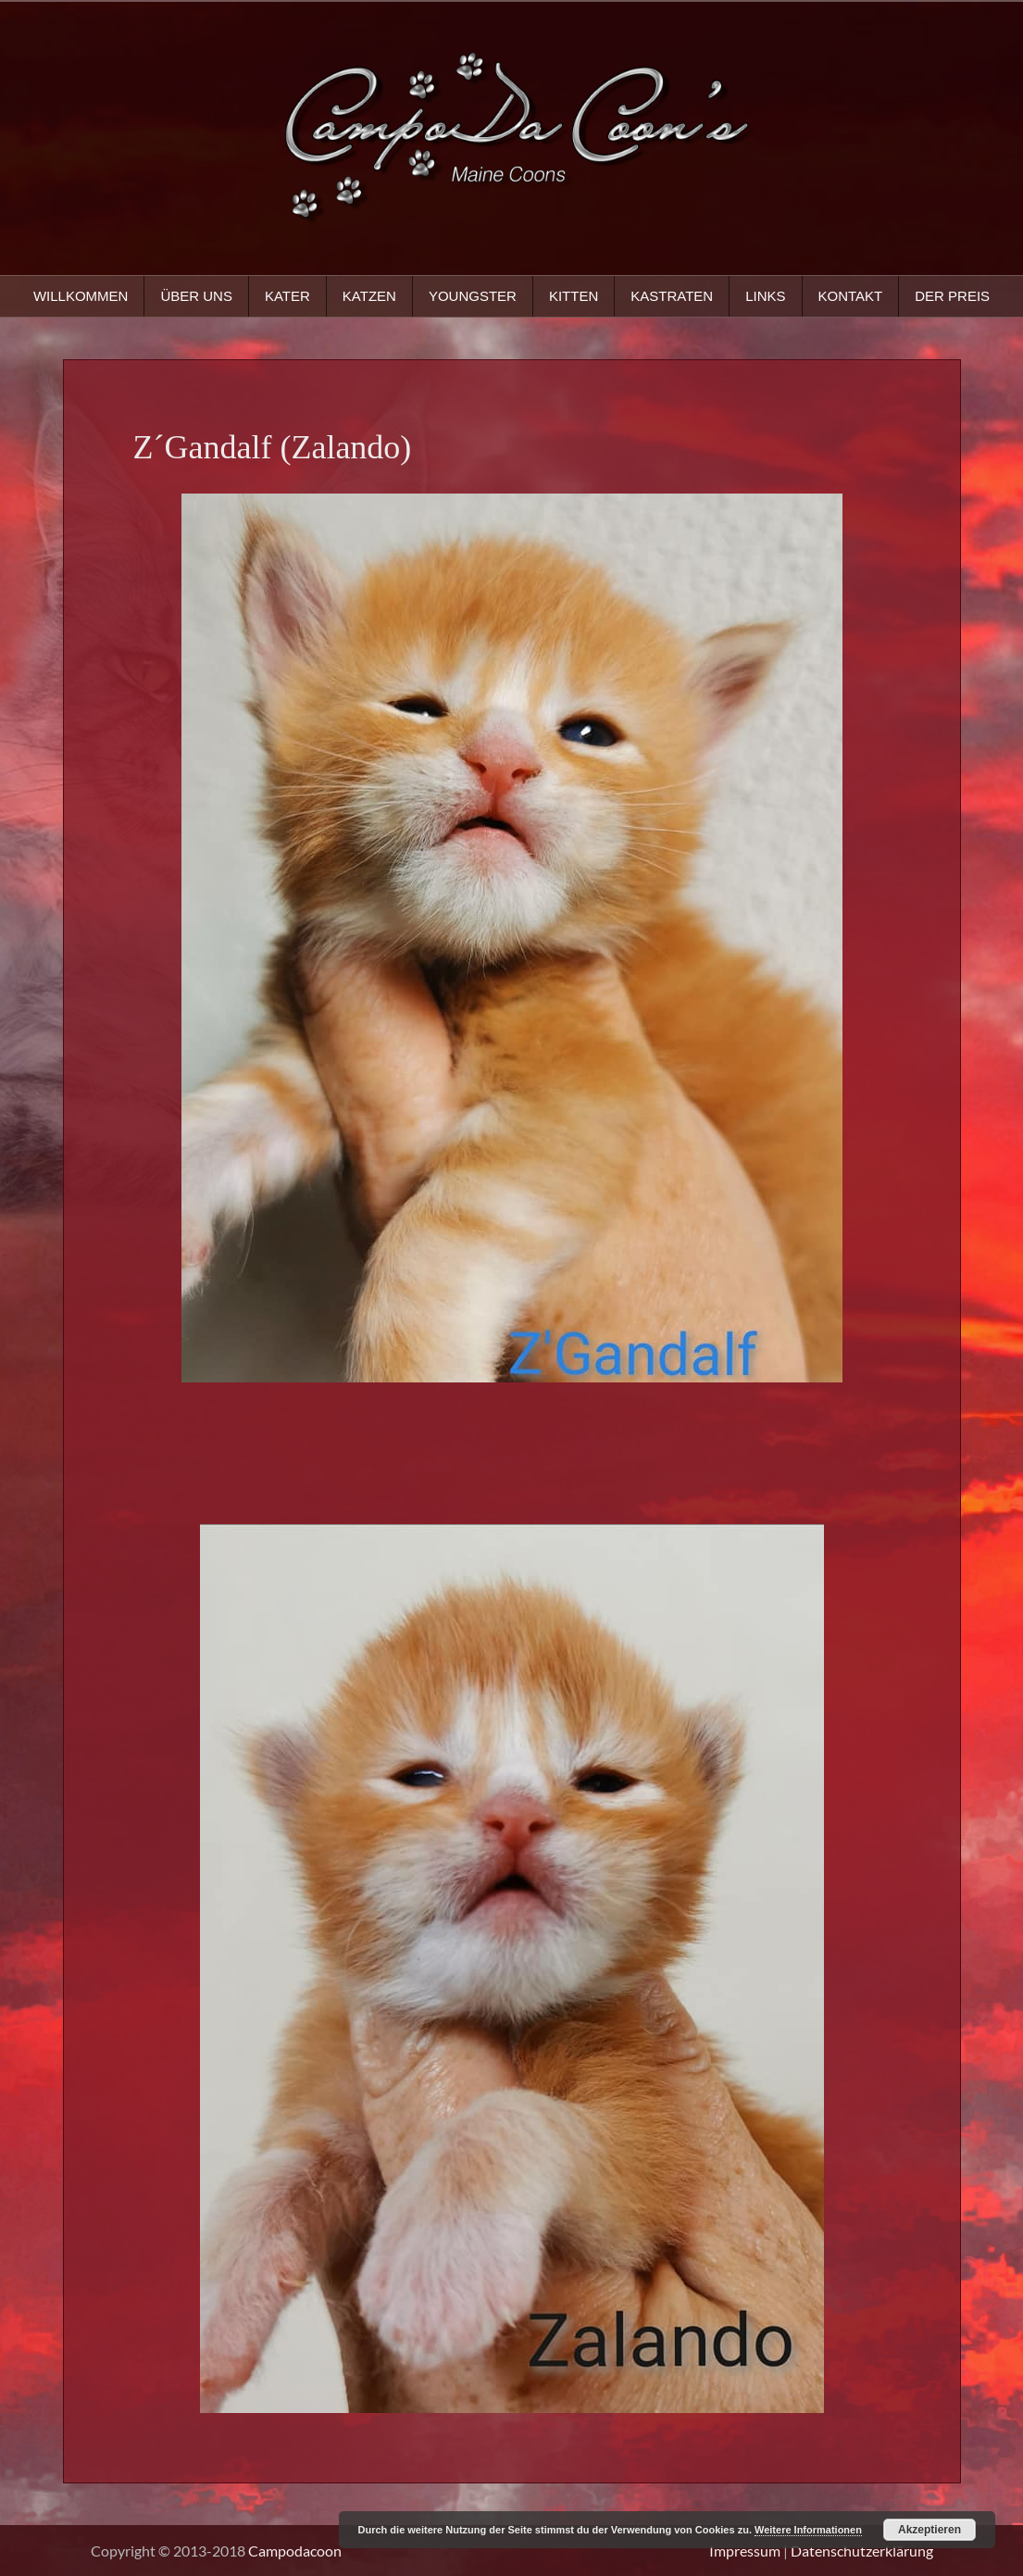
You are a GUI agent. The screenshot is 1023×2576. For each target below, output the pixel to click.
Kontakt (850, 296)
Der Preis (952, 296)
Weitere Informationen (808, 2529)
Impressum (744, 2550)
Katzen (369, 296)
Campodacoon (295, 2550)
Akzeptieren (929, 2529)
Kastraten (671, 296)
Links (765, 296)
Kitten (573, 296)
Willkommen (81, 296)
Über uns (196, 296)
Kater (287, 296)
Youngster (473, 296)
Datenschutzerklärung (862, 2550)
